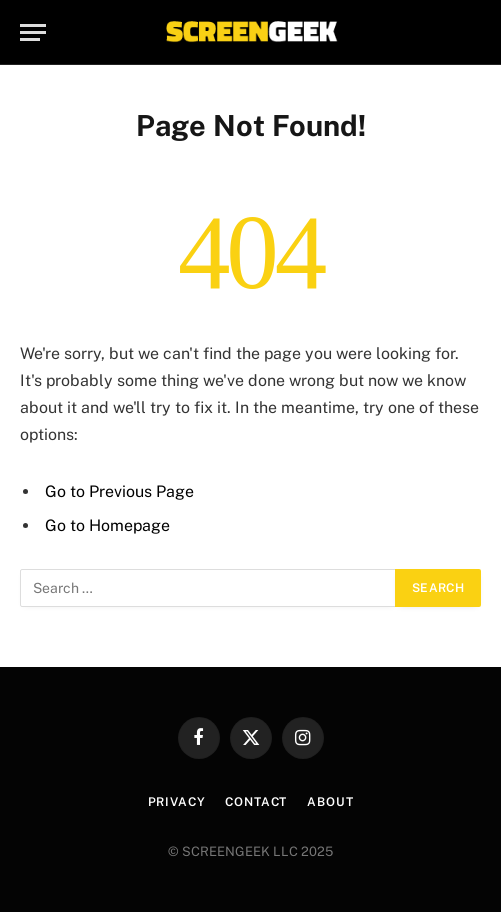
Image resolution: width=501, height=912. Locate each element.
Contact (256, 802)
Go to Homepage (107, 525)
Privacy (177, 802)
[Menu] (33, 32)
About (330, 802)
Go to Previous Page (119, 491)
